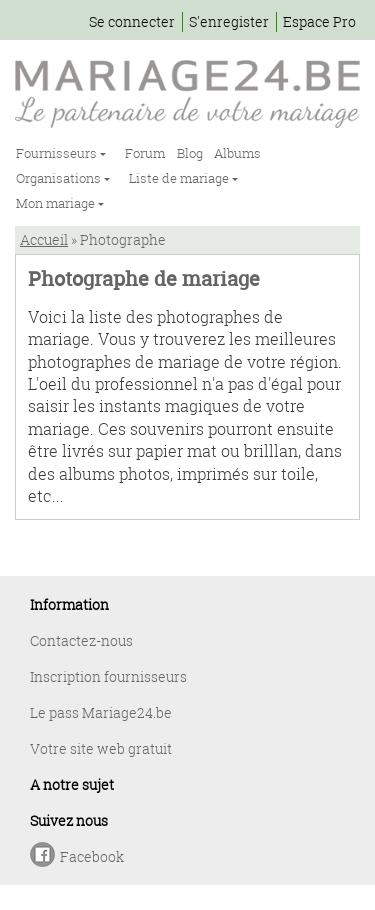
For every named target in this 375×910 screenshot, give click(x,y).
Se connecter (132, 21)
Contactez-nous (81, 640)
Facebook (92, 856)
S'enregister (229, 21)
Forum (145, 153)
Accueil (44, 239)
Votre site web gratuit (101, 748)
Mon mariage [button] (57, 203)
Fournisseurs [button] (58, 153)
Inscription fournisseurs (108, 676)
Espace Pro (319, 21)
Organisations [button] (60, 178)
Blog (190, 153)
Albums (237, 153)
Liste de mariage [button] (180, 178)
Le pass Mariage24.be (101, 712)
